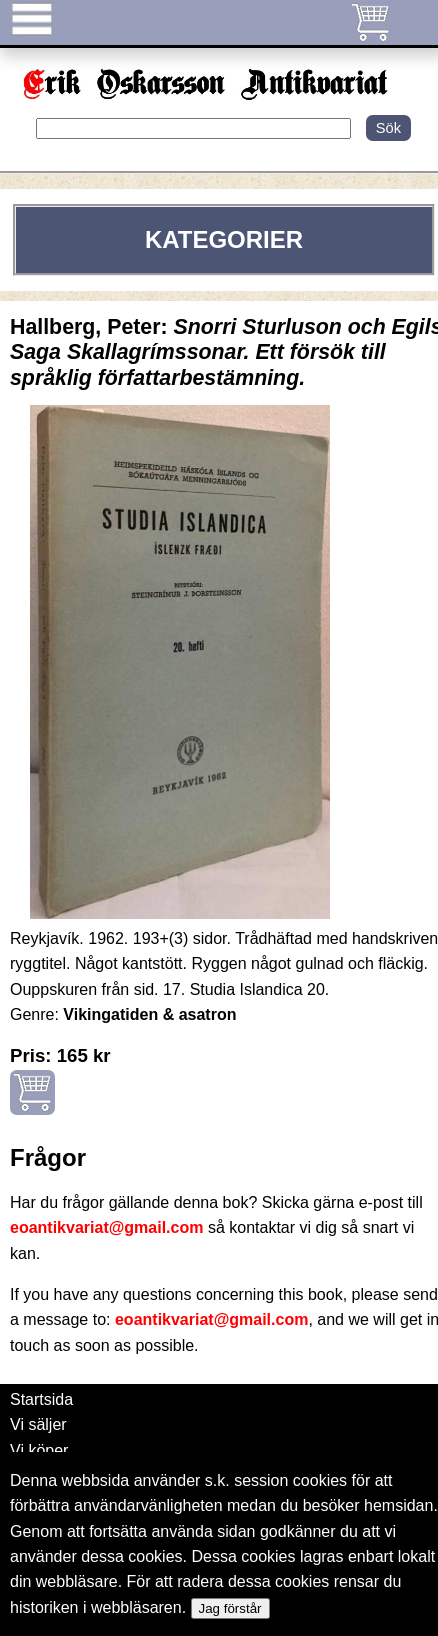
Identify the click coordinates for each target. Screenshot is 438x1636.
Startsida (41, 1399)
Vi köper (39, 1450)
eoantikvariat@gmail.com (106, 1227)
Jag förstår (230, 1608)
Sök (388, 128)
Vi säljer (38, 1424)
